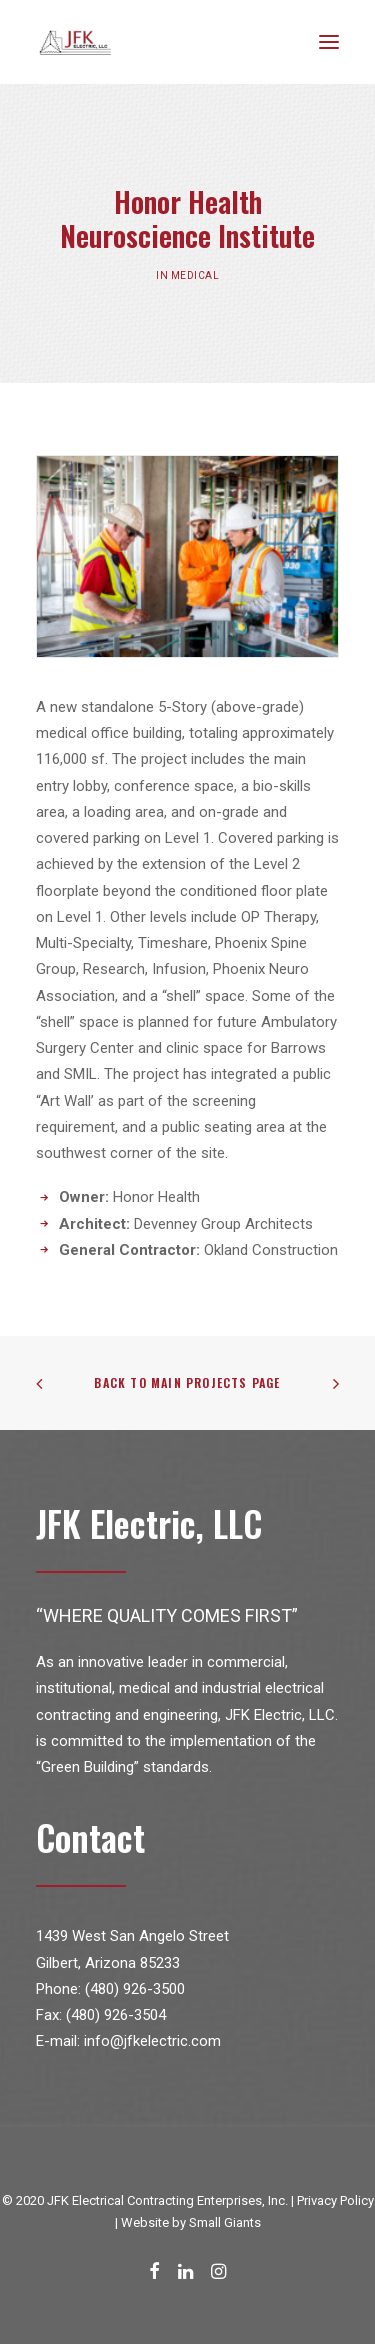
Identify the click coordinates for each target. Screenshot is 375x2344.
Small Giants (225, 2222)
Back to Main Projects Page (187, 1382)
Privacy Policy (335, 2200)
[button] (329, 42)
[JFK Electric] (75, 42)
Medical (194, 275)
